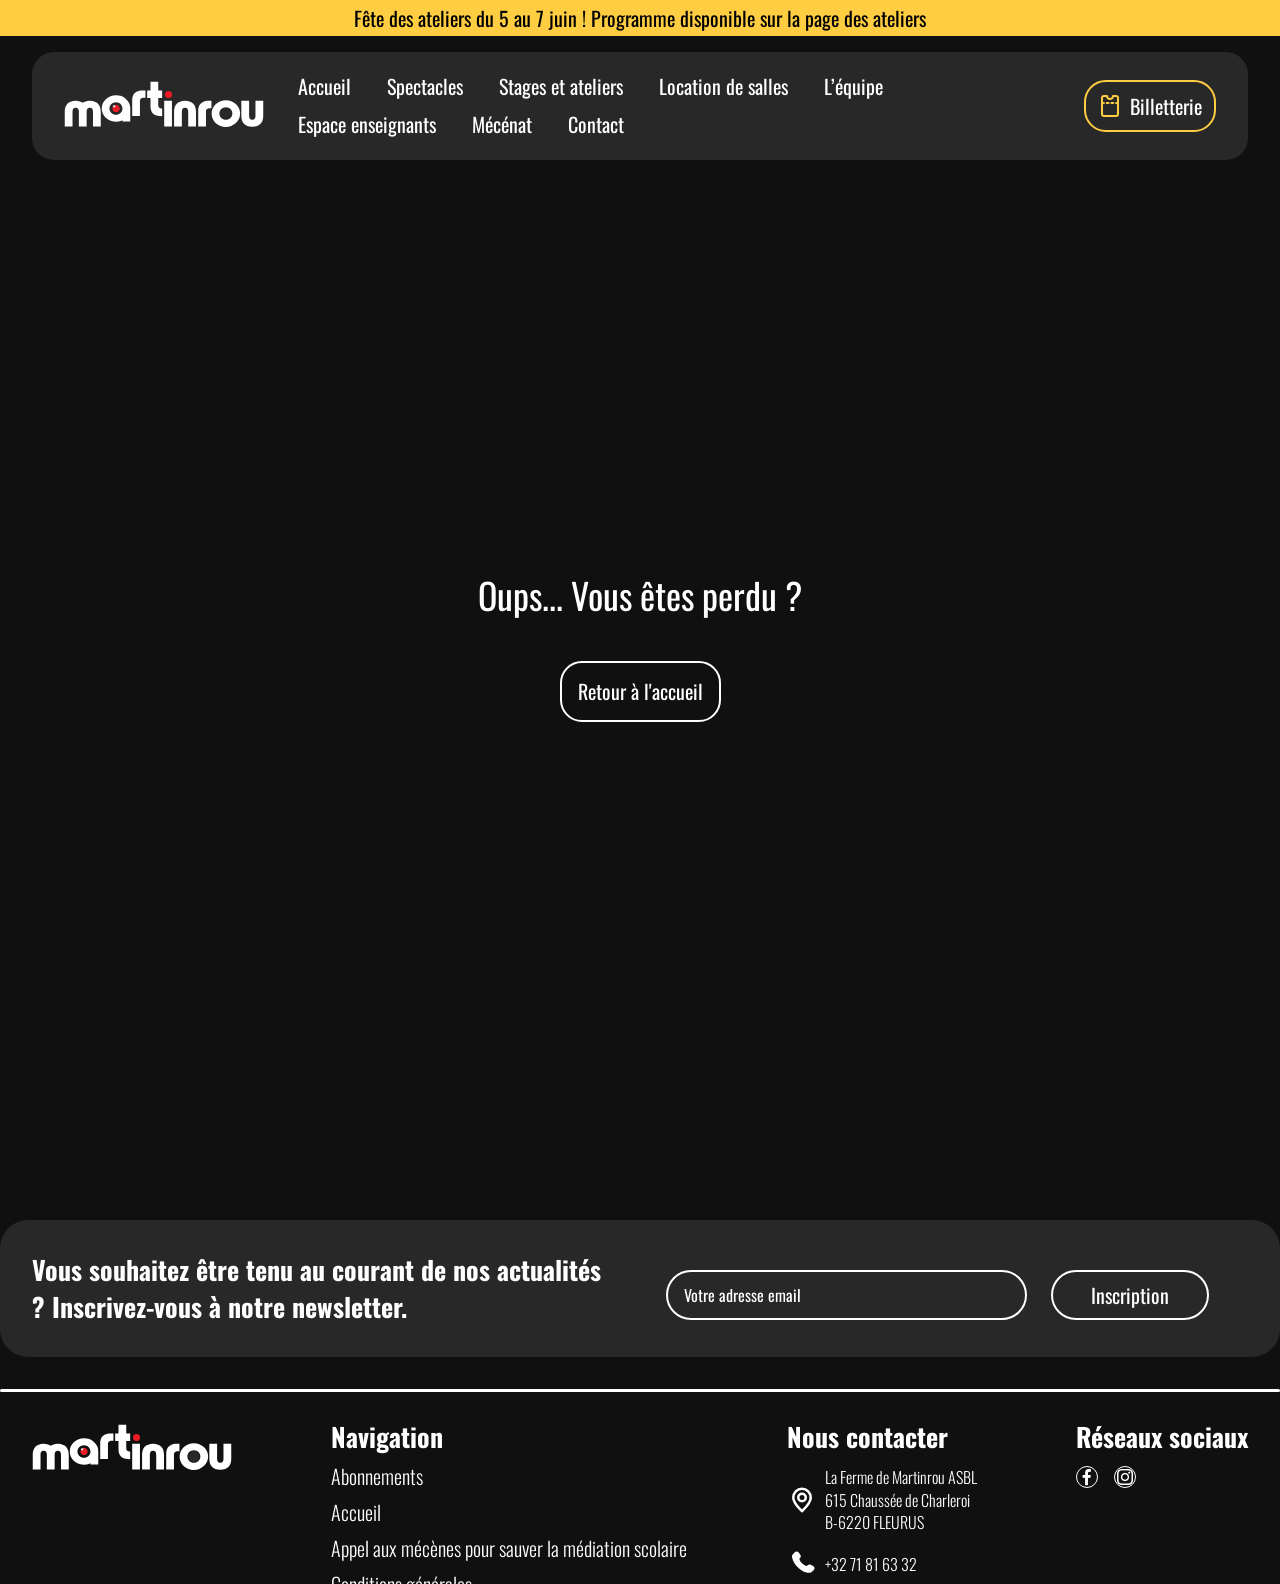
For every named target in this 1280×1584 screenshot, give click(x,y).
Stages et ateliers (561, 86)
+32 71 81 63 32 (871, 1564)
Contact (596, 124)
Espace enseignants (367, 124)
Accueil (324, 86)
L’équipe (853, 86)
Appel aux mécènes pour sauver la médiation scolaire (509, 1548)
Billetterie (1150, 106)
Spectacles (425, 86)
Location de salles (723, 86)
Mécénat (502, 124)
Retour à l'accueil (640, 691)
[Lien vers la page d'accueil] (164, 106)
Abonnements (377, 1476)
